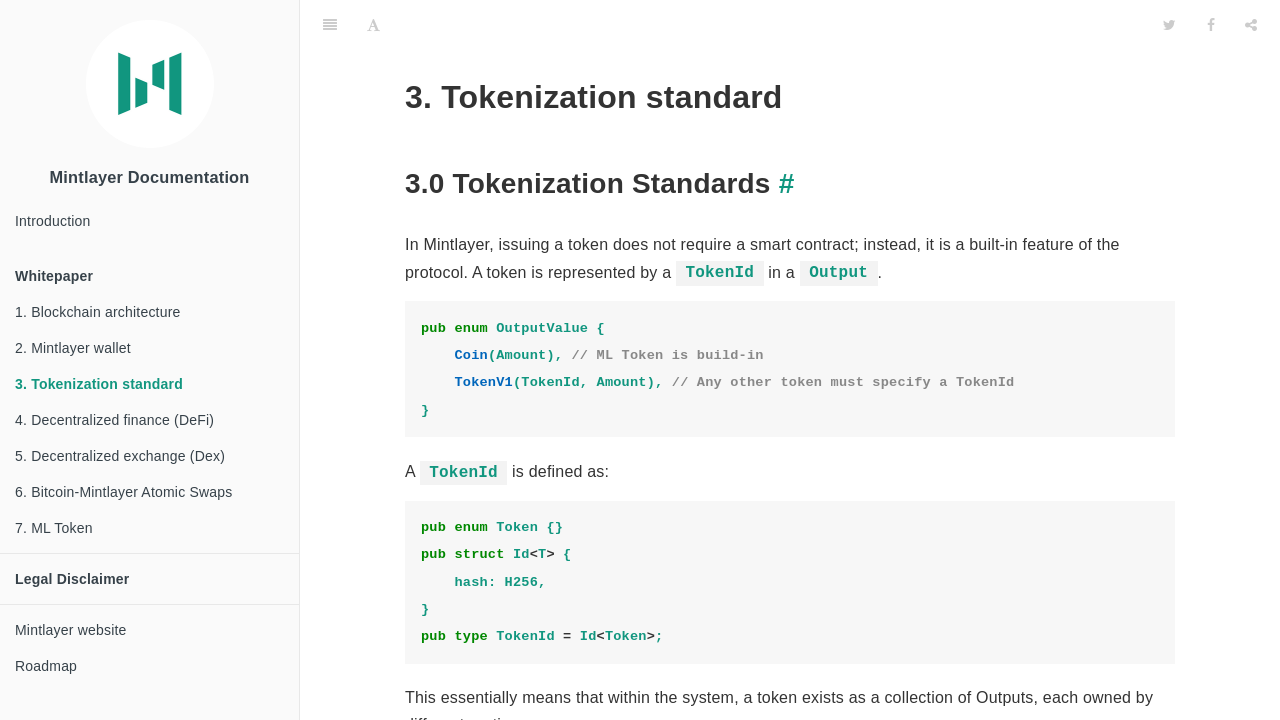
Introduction (53, 221)
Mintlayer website (71, 630)
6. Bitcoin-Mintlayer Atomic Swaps (123, 492)
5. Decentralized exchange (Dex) (120, 456)
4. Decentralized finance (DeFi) (114, 420)
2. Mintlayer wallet (73, 348)
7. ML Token (54, 528)
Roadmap (46, 666)
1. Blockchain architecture (98, 312)
